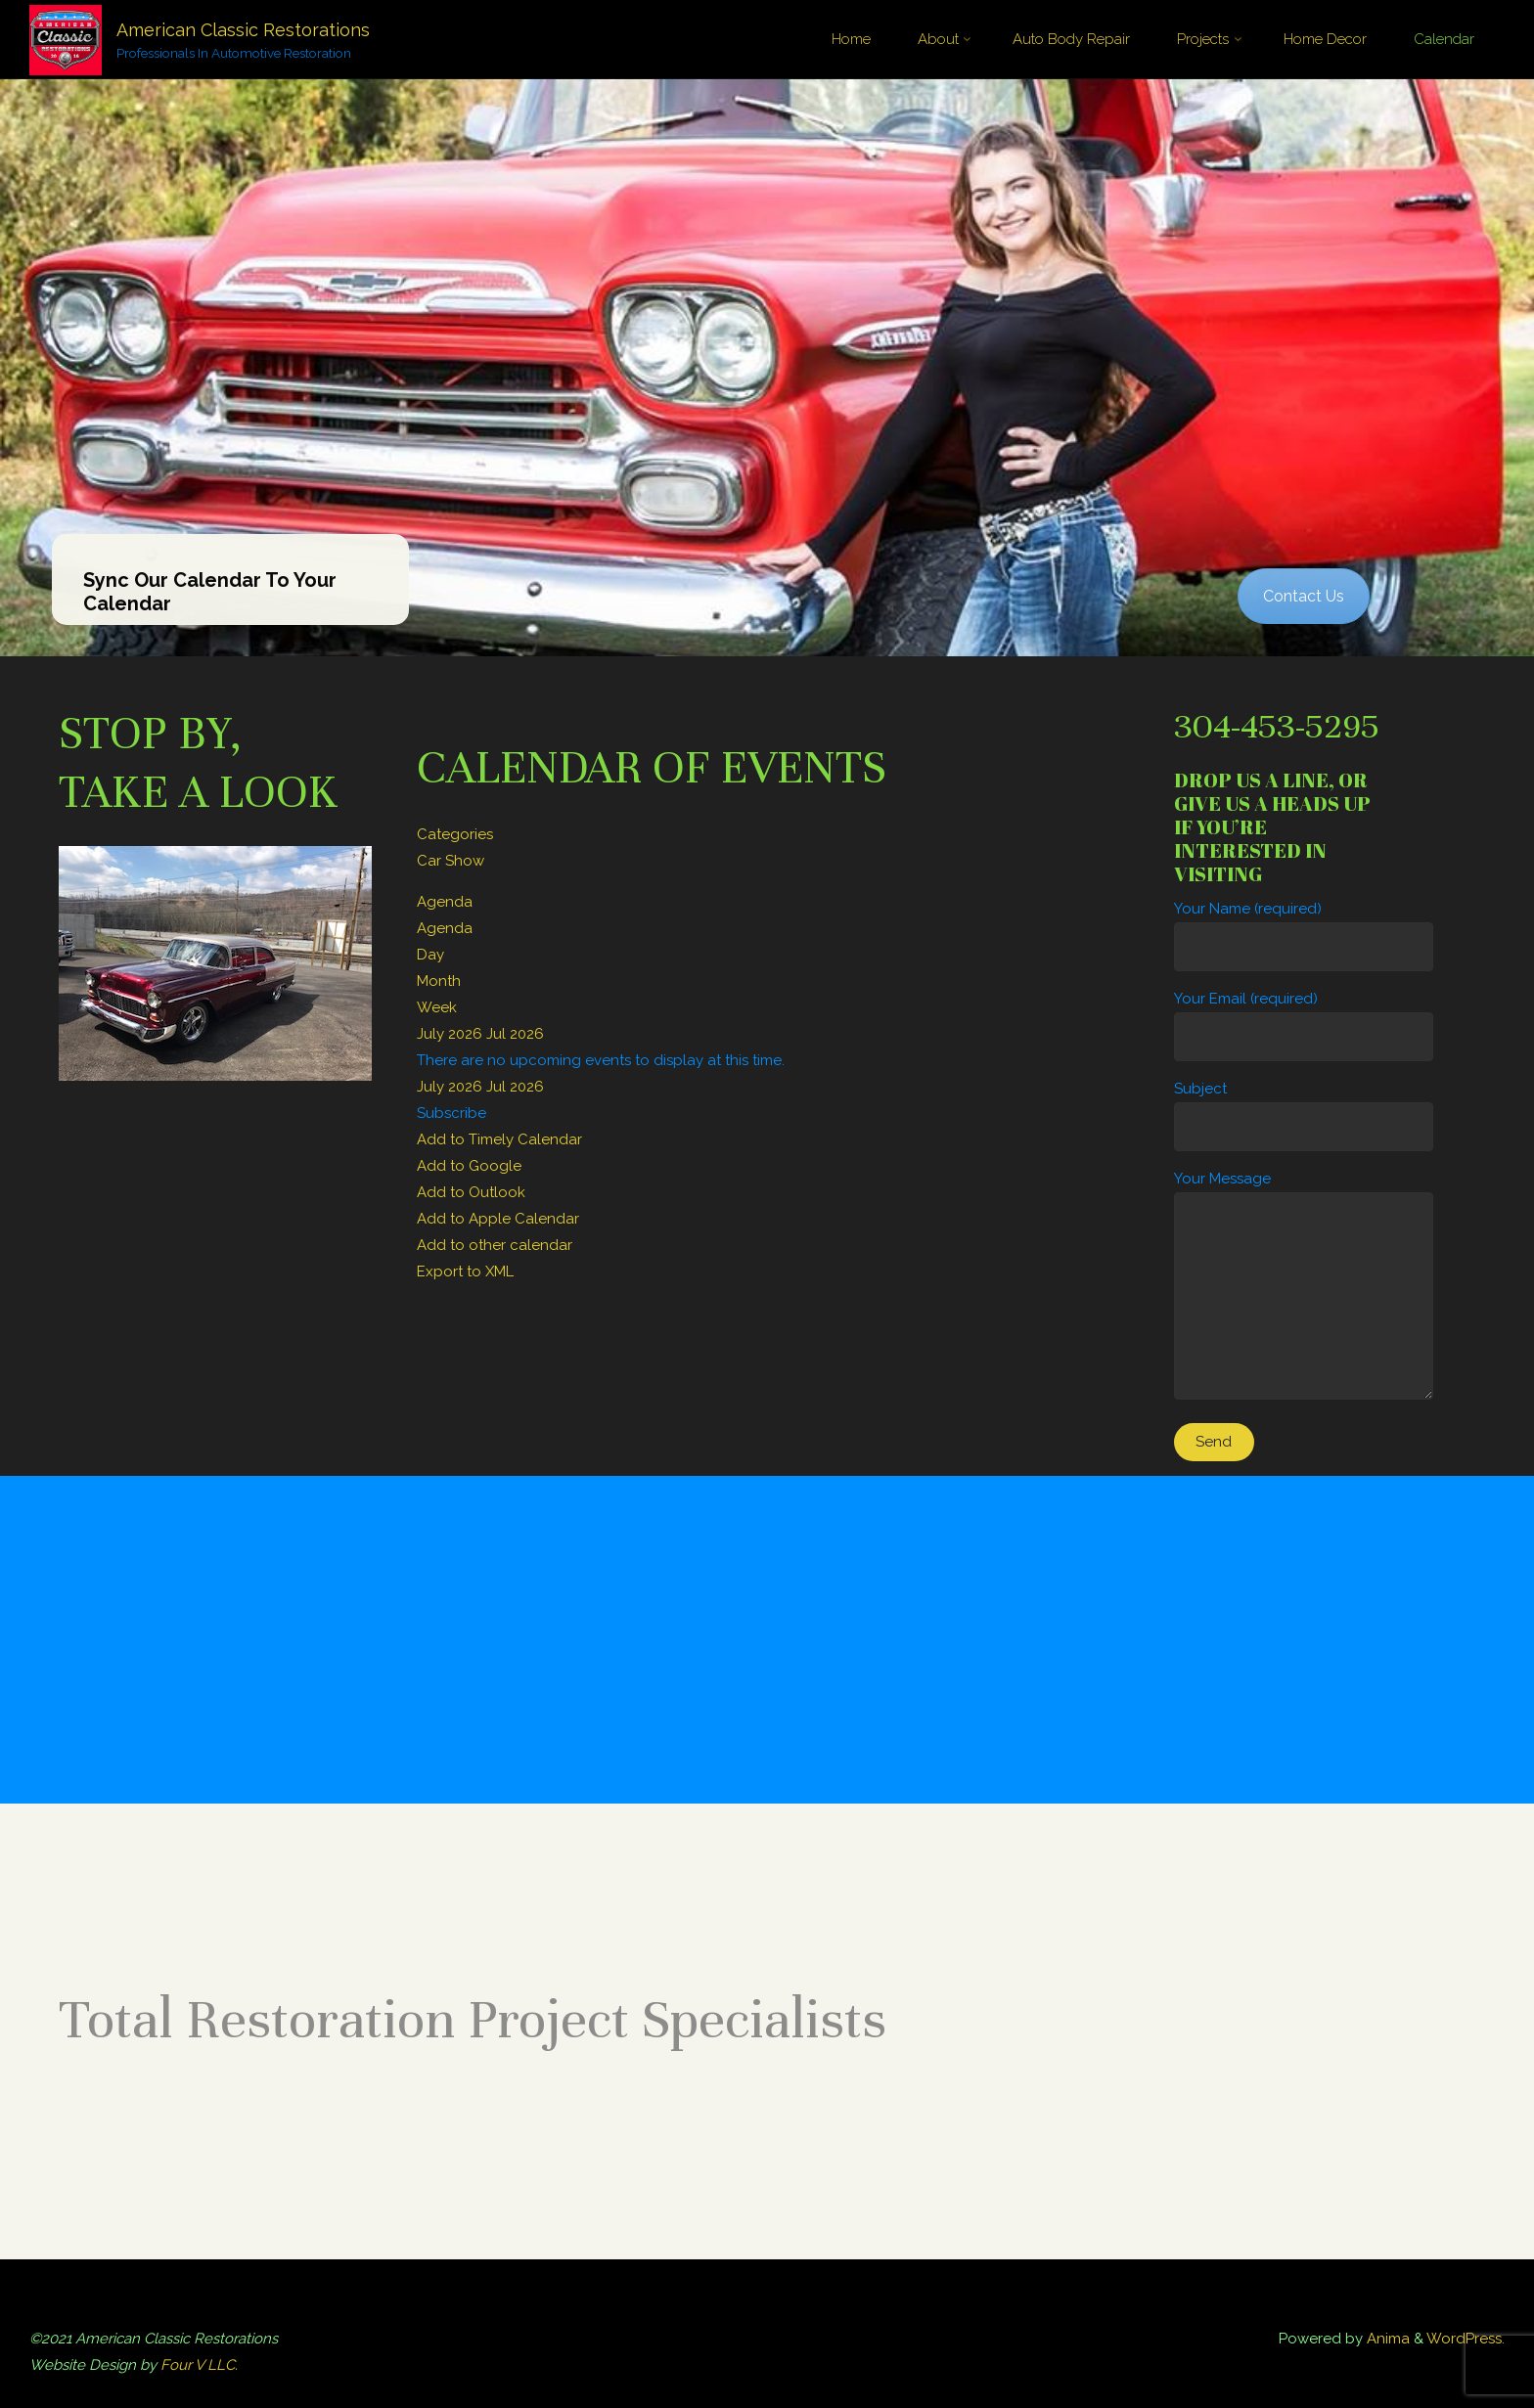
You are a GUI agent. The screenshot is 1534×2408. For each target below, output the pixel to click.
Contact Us (1303, 596)
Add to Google (469, 1166)
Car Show (450, 861)
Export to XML (465, 1271)
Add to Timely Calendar (499, 1139)
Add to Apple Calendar (498, 1218)
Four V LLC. (199, 2365)
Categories (455, 834)
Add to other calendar (494, 1245)
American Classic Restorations (243, 30)
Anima (1386, 2338)
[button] (451, 1113)
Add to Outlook (471, 1192)
